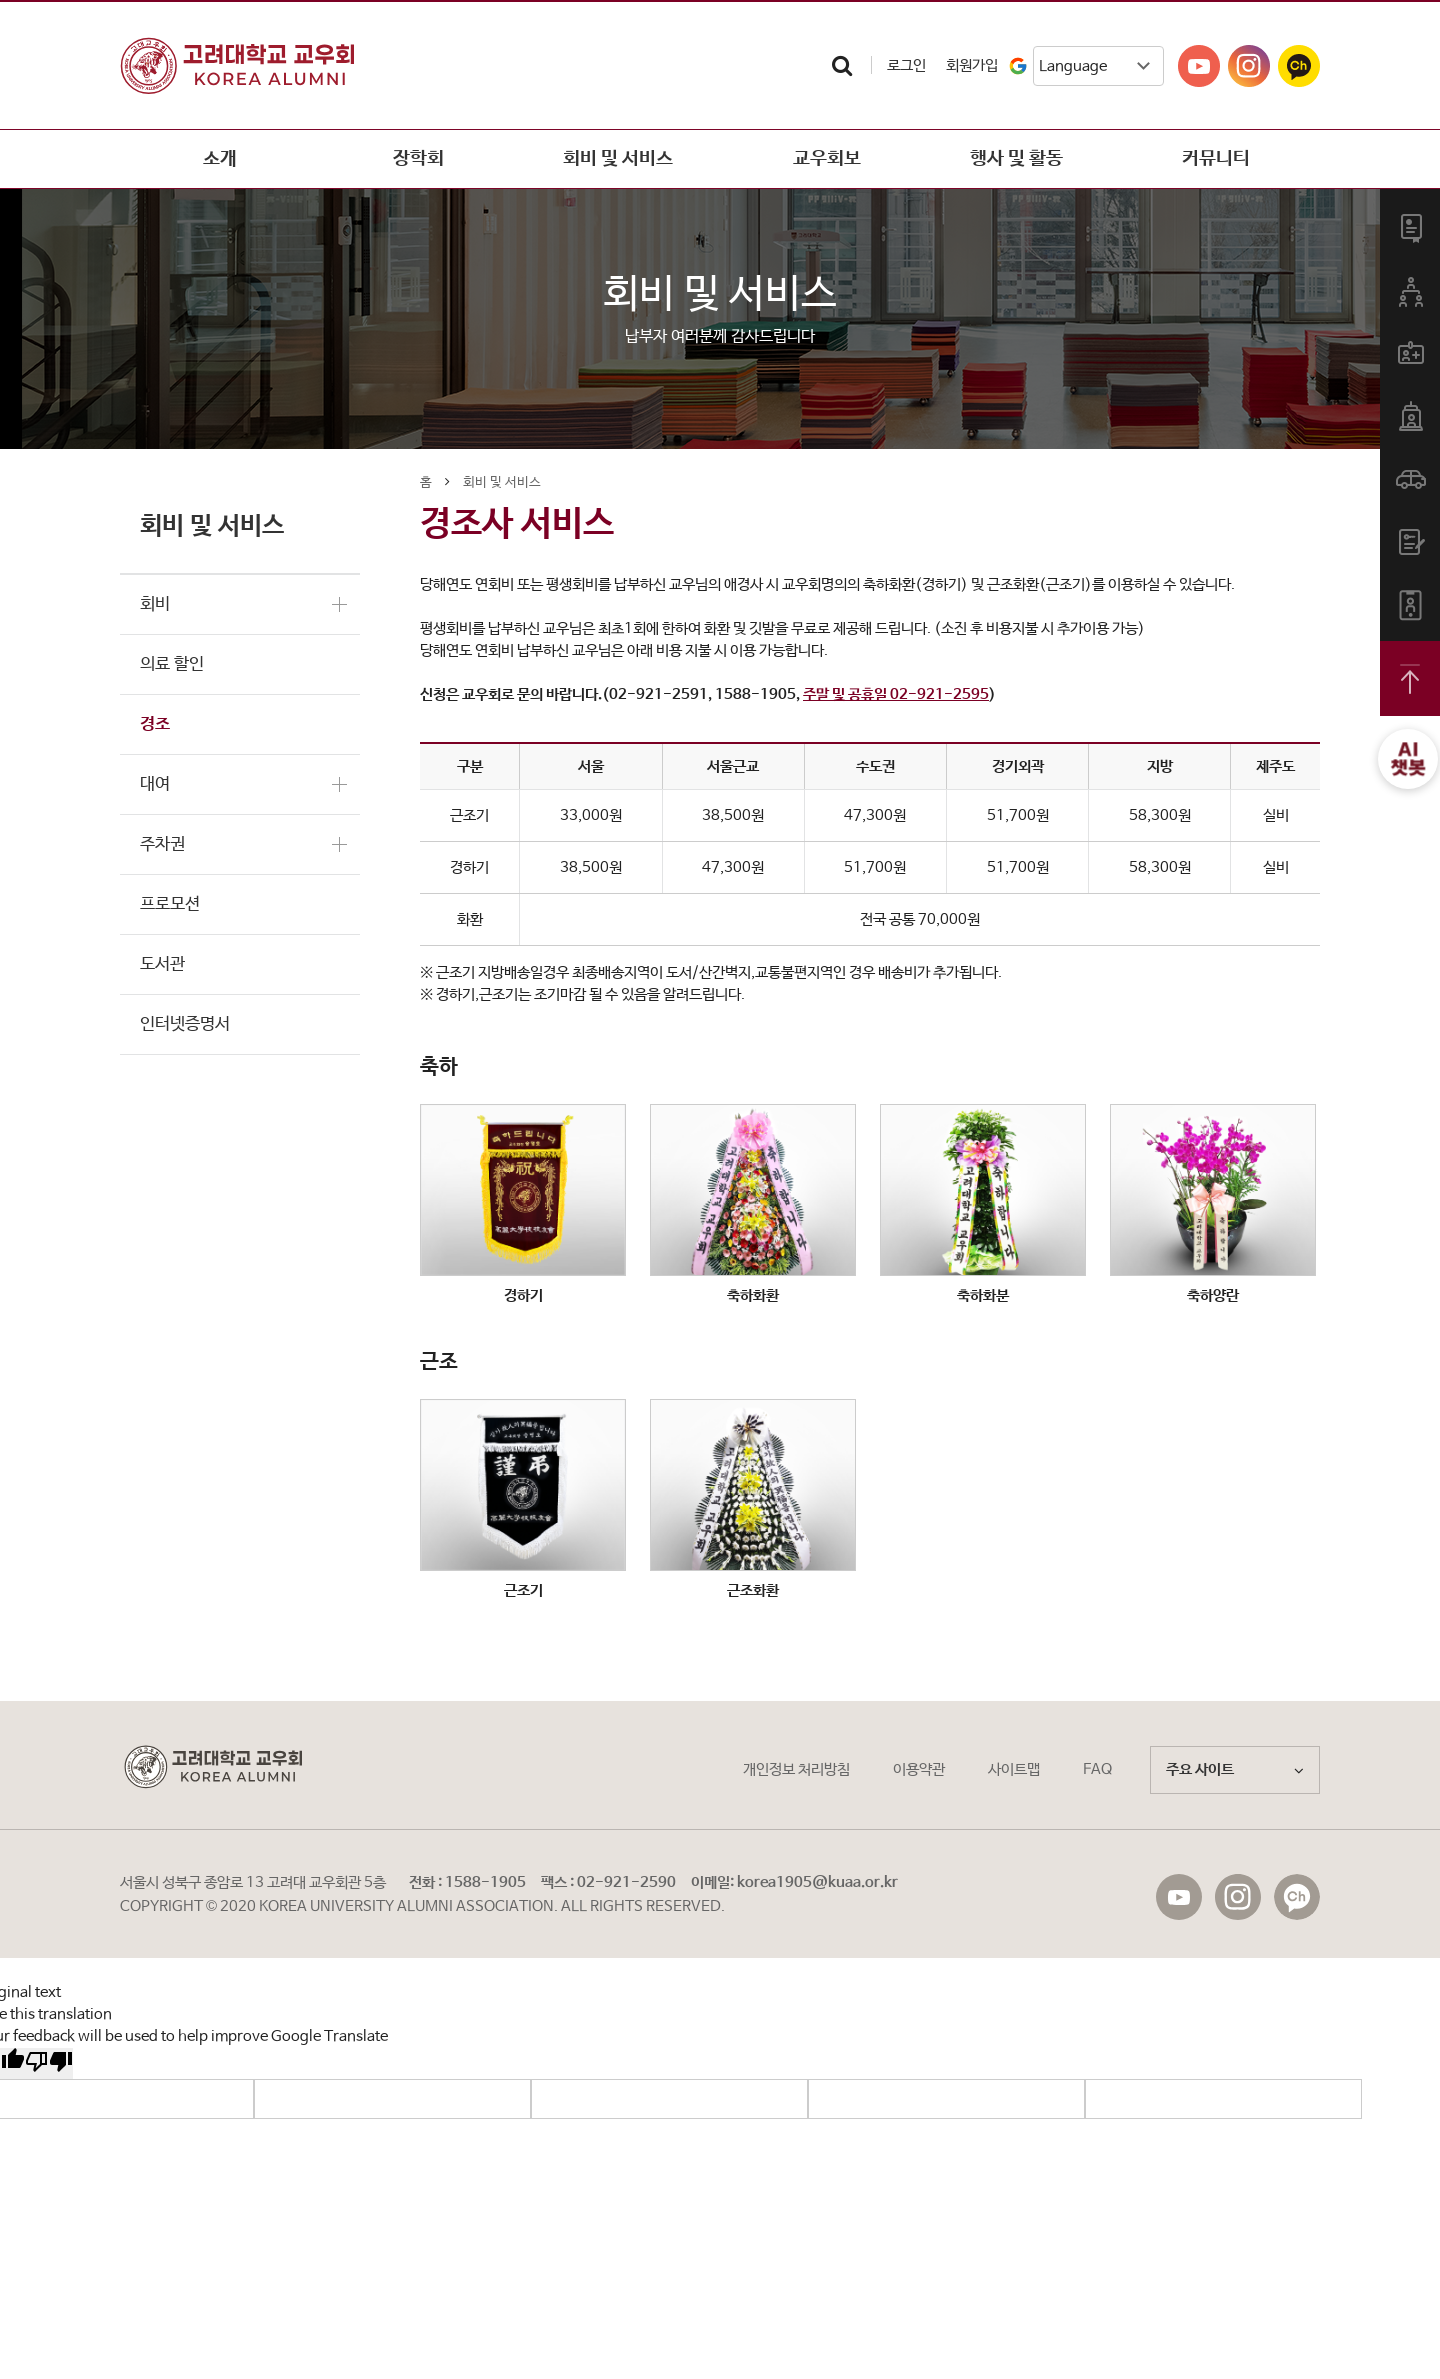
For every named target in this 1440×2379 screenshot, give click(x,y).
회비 (155, 604)
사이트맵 (1014, 1769)
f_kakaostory (1297, 1897)
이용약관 (919, 1769)
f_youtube (1179, 1897)
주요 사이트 (1235, 1769)
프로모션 (170, 904)
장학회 (418, 159)
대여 (155, 784)
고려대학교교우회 (237, 65)
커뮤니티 (1216, 159)
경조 (155, 724)
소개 (220, 159)
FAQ (1097, 1769)
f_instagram (1238, 1897)
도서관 (162, 964)
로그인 (906, 65)
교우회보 (817, 159)
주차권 (162, 844)
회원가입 (972, 65)
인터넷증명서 (185, 1024)
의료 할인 (172, 664)
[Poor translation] (49, 2063)
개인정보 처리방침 (796, 1769)
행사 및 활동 (1016, 159)
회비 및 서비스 (618, 159)
